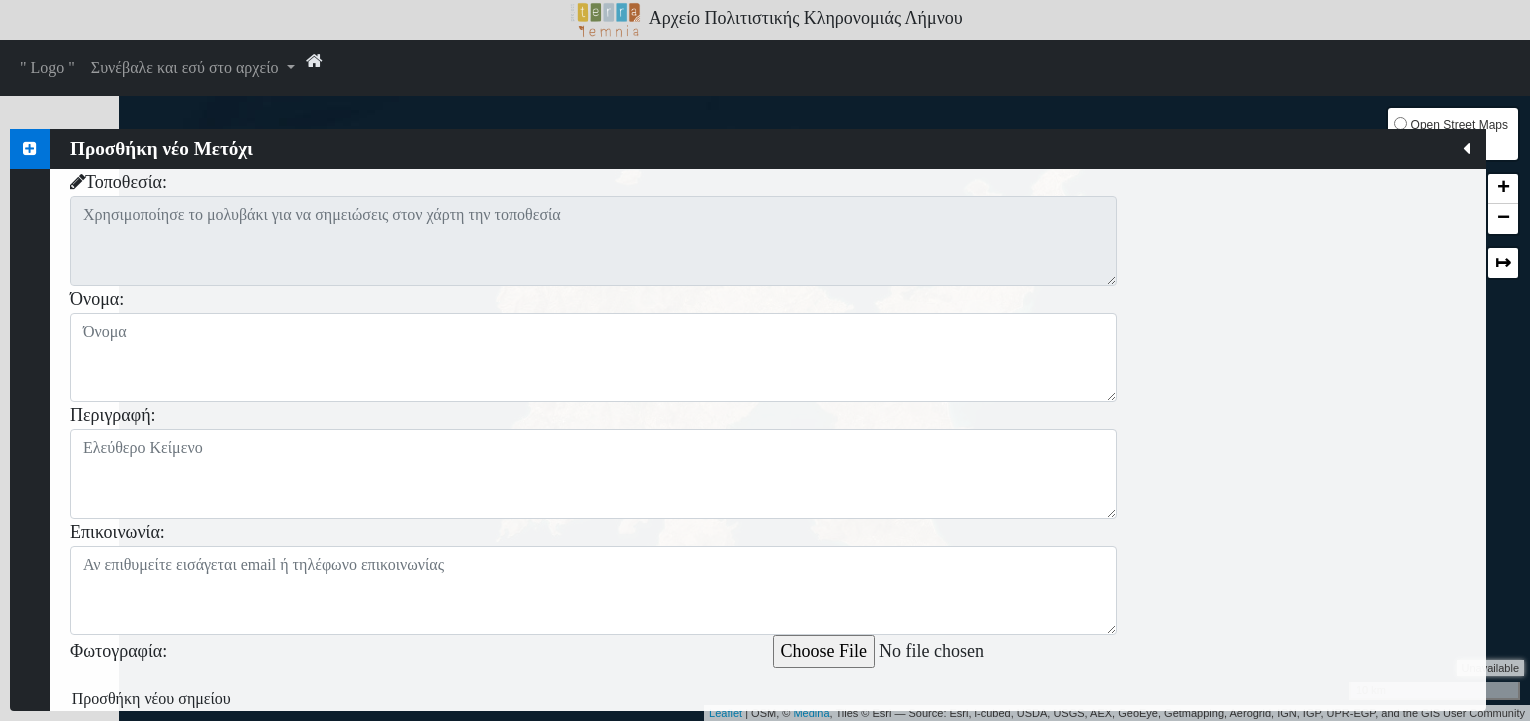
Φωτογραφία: (118, 648)
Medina (811, 713)
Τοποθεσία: (118, 182)
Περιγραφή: (113, 415)
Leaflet (725, 713)
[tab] (30, 149)
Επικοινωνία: (117, 532)
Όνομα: (97, 299)
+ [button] (1503, 189)
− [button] (1503, 219)
